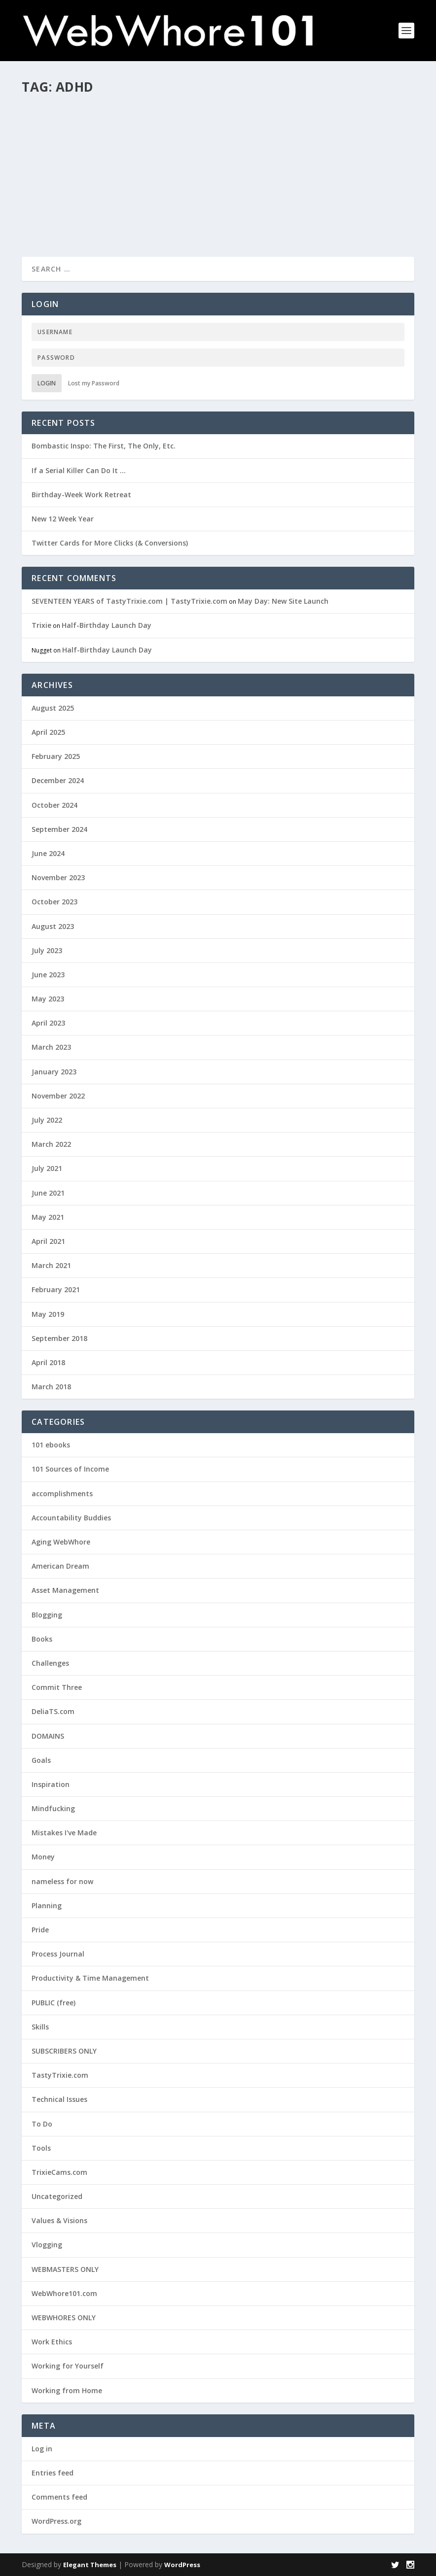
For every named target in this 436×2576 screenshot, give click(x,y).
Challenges (117, 131)
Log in (42, 2448)
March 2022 (51, 1144)
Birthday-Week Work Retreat (81, 494)
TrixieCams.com (59, 2172)
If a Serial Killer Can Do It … (79, 470)
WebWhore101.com (64, 2293)
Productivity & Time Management (90, 1978)
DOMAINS (48, 1736)
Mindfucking (53, 1808)
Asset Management (65, 1590)
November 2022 (58, 1095)
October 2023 (54, 901)
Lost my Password (93, 383)
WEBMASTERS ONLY (65, 2269)
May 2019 (48, 1314)
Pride (40, 1929)
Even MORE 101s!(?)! (73, 115)
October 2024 (54, 805)
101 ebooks (51, 1444)
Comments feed (59, 2497)
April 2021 (48, 1241)
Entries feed (52, 2472)
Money (43, 1856)
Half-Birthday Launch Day (106, 625)
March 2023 (51, 1047)
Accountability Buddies (71, 1517)
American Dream (60, 1566)
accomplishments (62, 1493)
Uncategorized (57, 2196)
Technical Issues (59, 2099)
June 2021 (48, 1193)
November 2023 (58, 877)
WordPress (182, 2564)
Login (46, 383)
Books (42, 1639)
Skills (117, 141)
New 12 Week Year (63, 518)
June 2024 (48, 853)
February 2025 (56, 756)
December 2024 (58, 780)
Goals (41, 1760)
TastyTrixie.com (60, 2075)
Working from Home (67, 2390)
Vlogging (47, 2244)
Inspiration (51, 1784)
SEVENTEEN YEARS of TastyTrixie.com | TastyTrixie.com (129, 601)
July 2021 (47, 1168)
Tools (41, 2148)
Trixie (47, 131)
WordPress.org (56, 2521)
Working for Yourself (155, 141)
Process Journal (58, 1953)
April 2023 (48, 1023)
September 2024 (59, 829)
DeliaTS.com (53, 1711)
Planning (47, 1905)
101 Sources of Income (70, 1469)
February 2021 (56, 1289)
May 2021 (48, 1217)
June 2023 (48, 974)
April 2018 (48, 1362)
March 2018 (51, 1386)
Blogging (47, 1614)
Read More (57, 203)
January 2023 (54, 1071)
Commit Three (57, 1687)
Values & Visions (59, 2220)
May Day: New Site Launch (283, 601)
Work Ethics (52, 2341)
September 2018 (59, 1338)
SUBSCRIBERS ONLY (64, 2051)
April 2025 (48, 732)
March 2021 (51, 1265)
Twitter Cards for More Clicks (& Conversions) (110, 543)
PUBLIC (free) (89, 141)
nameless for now (62, 1881)
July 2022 (47, 1120)
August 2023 (53, 926)
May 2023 (48, 998)
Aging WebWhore (61, 1541)
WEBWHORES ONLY (64, 2317)
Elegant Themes (89, 2564)
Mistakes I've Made (64, 1832)
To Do (42, 2124)
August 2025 (53, 708)
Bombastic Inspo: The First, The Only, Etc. (104, 445)
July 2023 (47, 950)
